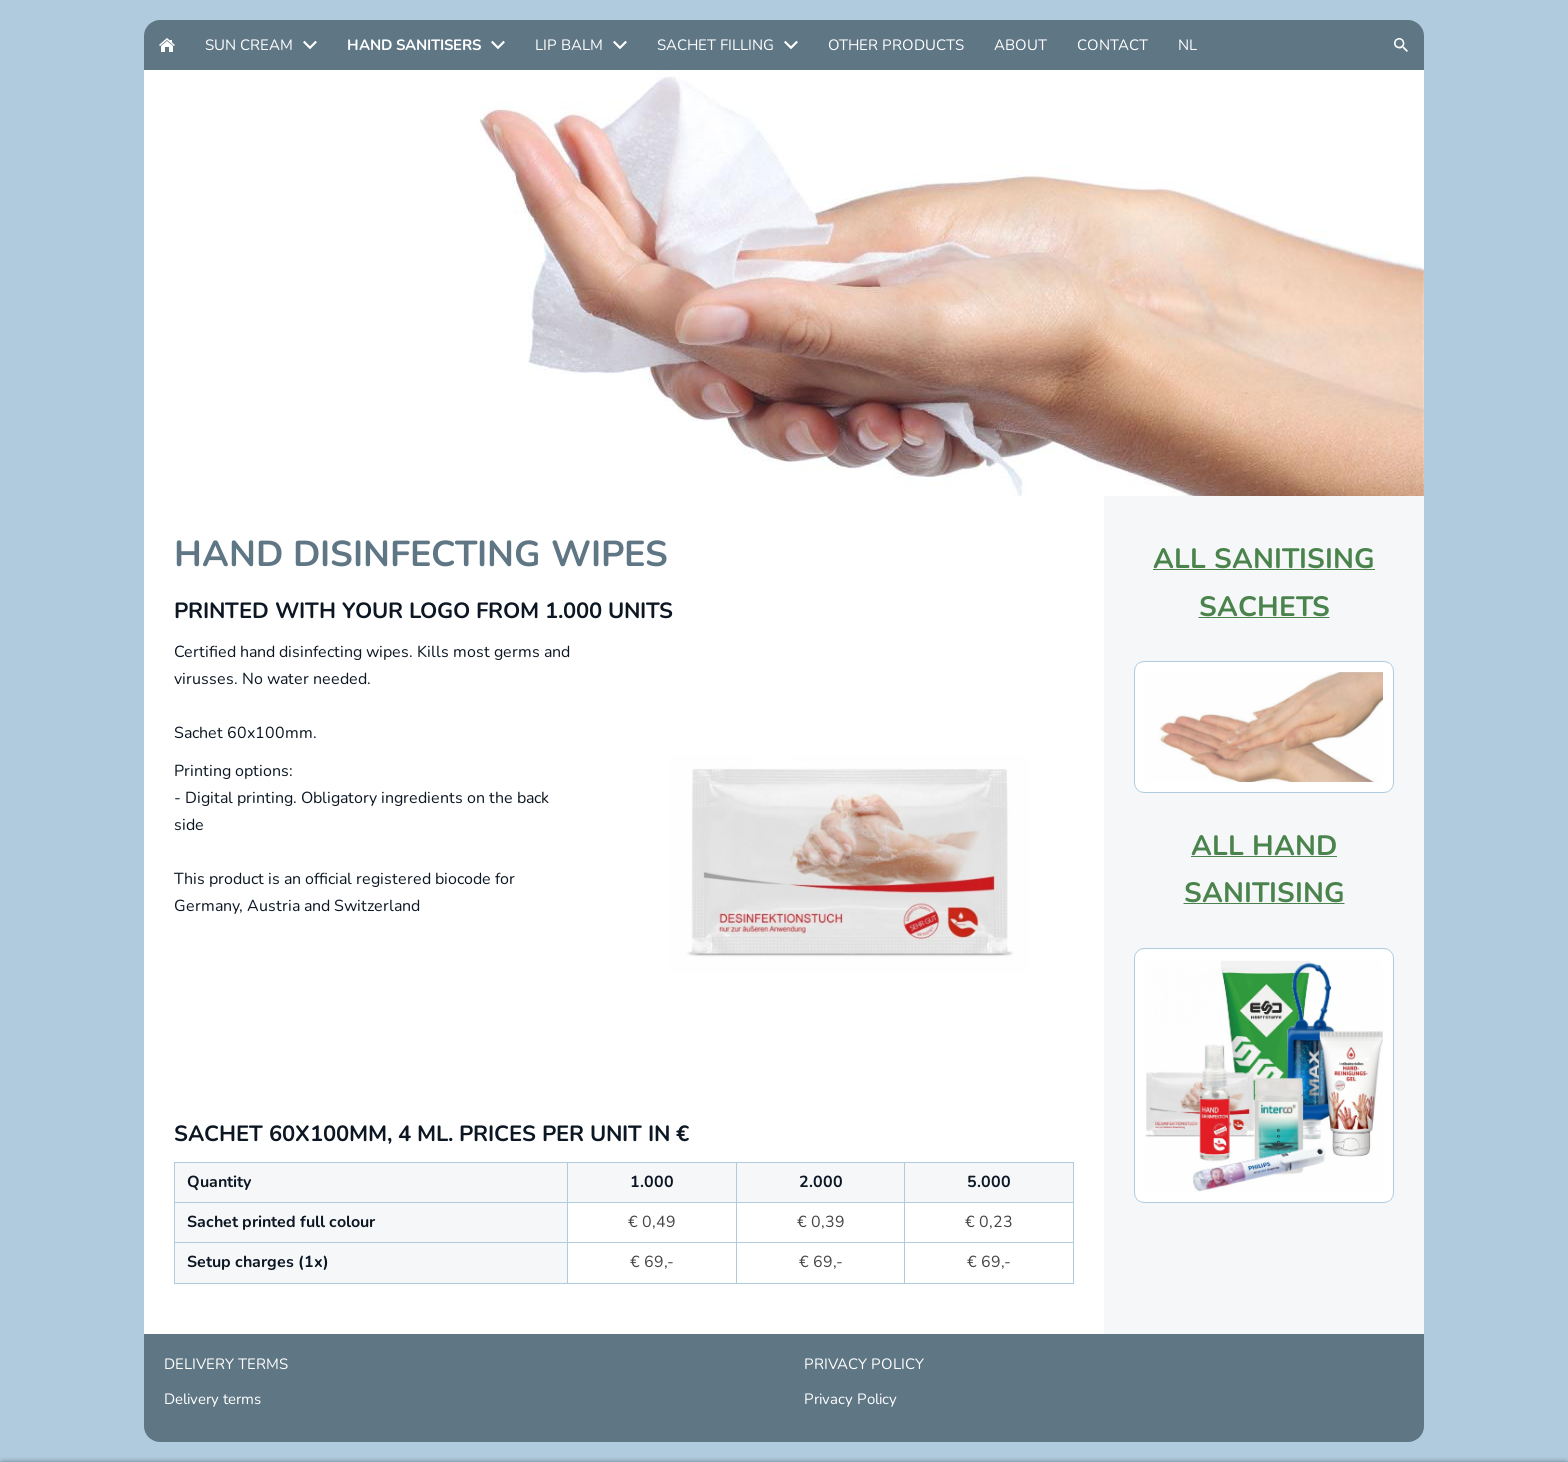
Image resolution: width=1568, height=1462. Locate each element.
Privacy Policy (850, 1399)
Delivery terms (212, 1399)
